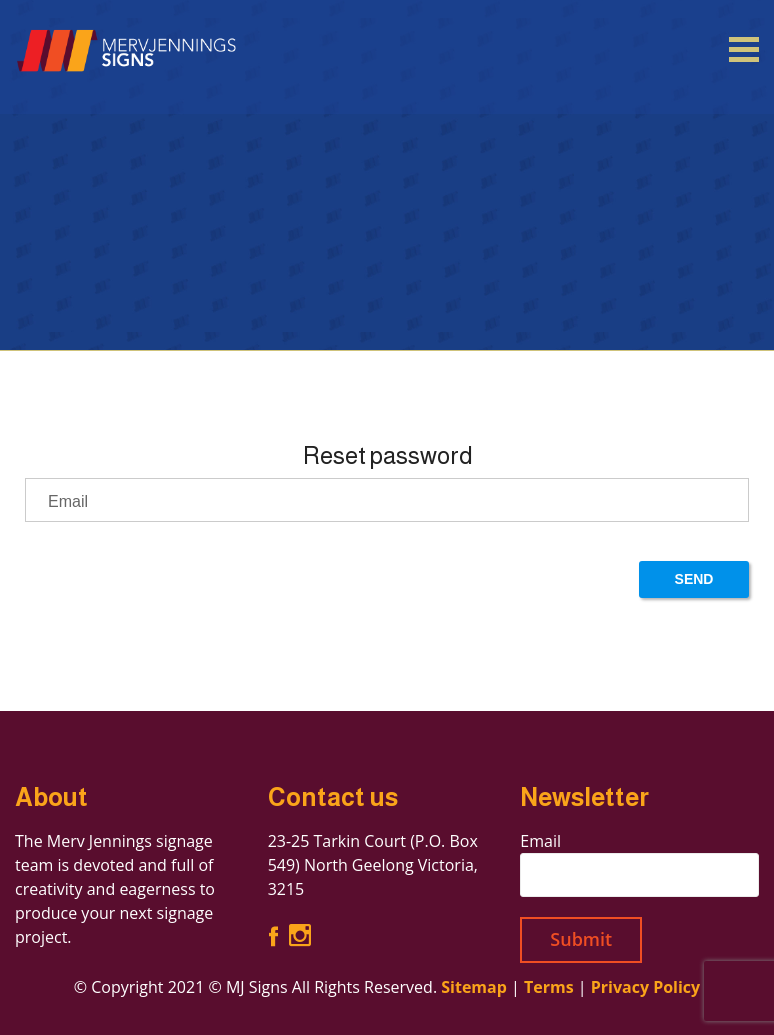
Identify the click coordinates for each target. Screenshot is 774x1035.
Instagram (300, 935)
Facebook (273, 936)
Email (540, 841)
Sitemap (474, 987)
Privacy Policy (646, 987)
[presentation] (177, 582)
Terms (549, 987)
